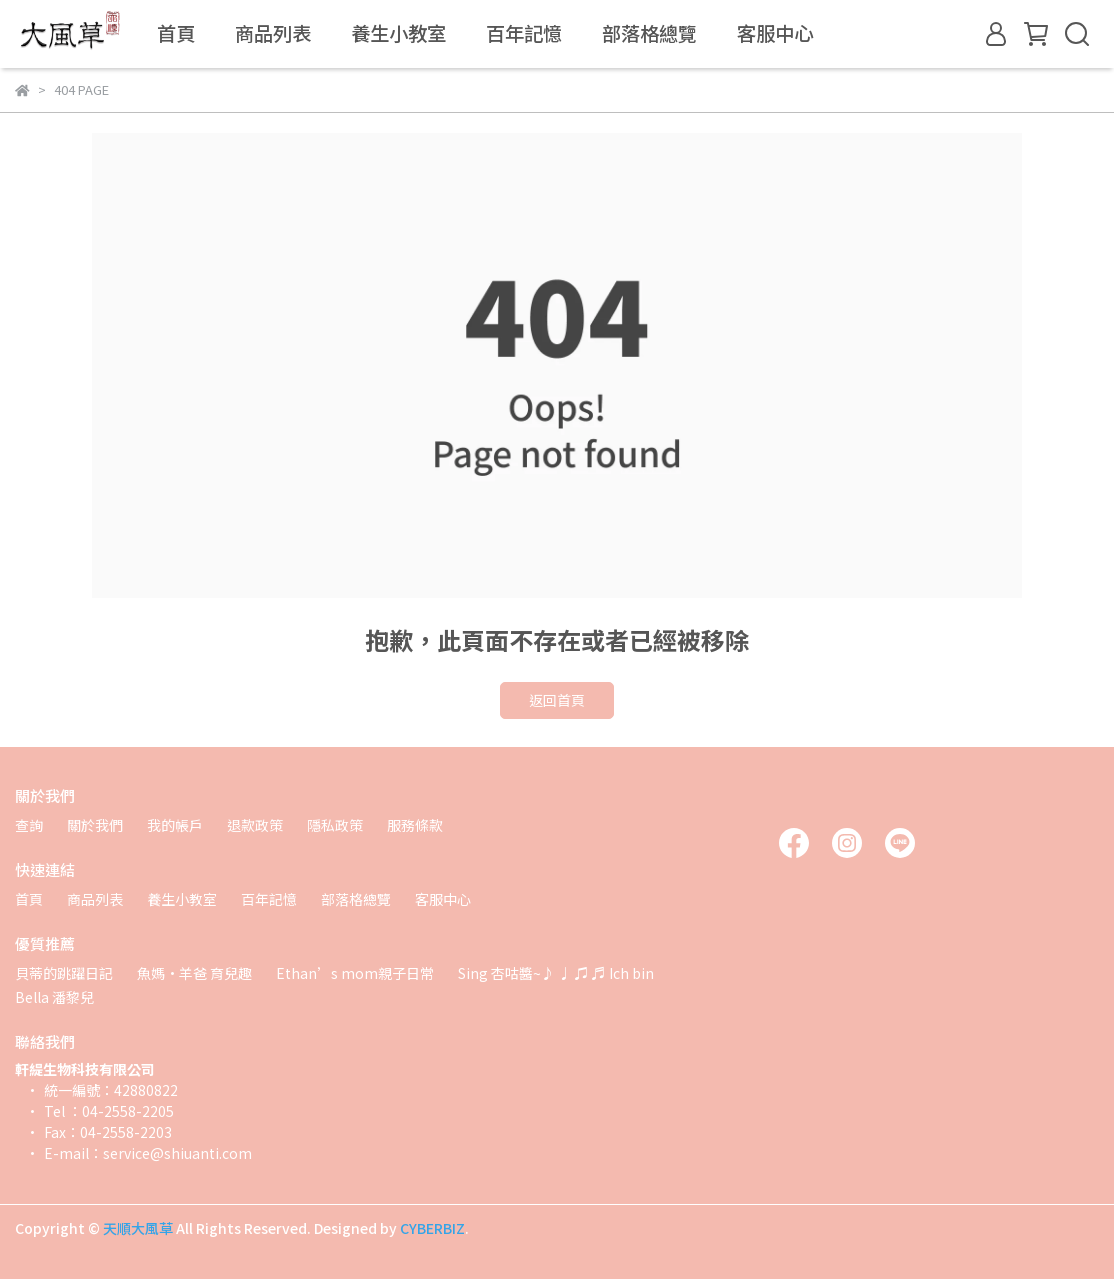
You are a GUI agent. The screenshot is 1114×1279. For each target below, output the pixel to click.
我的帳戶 (175, 825)
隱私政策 (335, 825)
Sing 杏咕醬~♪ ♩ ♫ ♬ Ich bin (556, 973)
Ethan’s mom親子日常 (355, 973)
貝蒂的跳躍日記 (64, 973)
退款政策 (255, 825)
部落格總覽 (649, 33)
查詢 (29, 825)
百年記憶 (524, 33)
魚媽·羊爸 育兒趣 (194, 973)
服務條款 (415, 825)
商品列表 (273, 33)
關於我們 (95, 825)
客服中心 (775, 33)
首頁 (176, 33)
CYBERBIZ (432, 1228)
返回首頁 (557, 700)
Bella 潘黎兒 (54, 997)
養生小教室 (398, 33)
